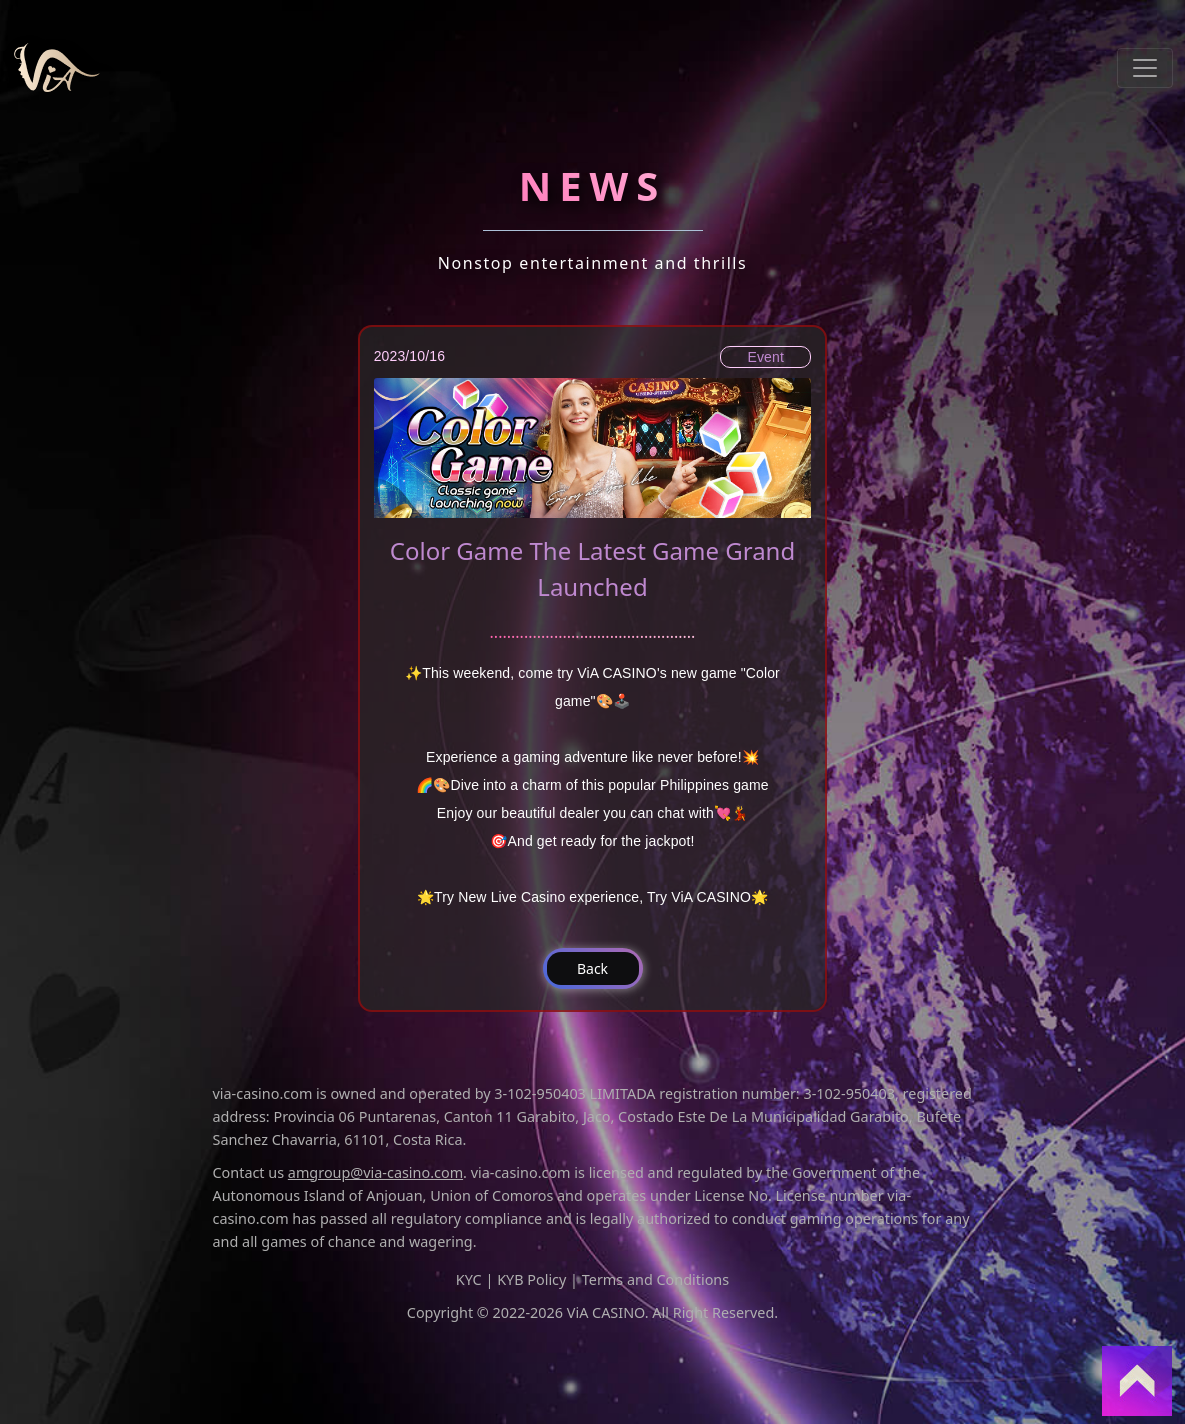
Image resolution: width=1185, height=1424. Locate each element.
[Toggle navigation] (1145, 68)
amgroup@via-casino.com (375, 1172)
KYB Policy (531, 1279)
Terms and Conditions (655, 1279)
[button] (593, 968)
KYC (469, 1279)
